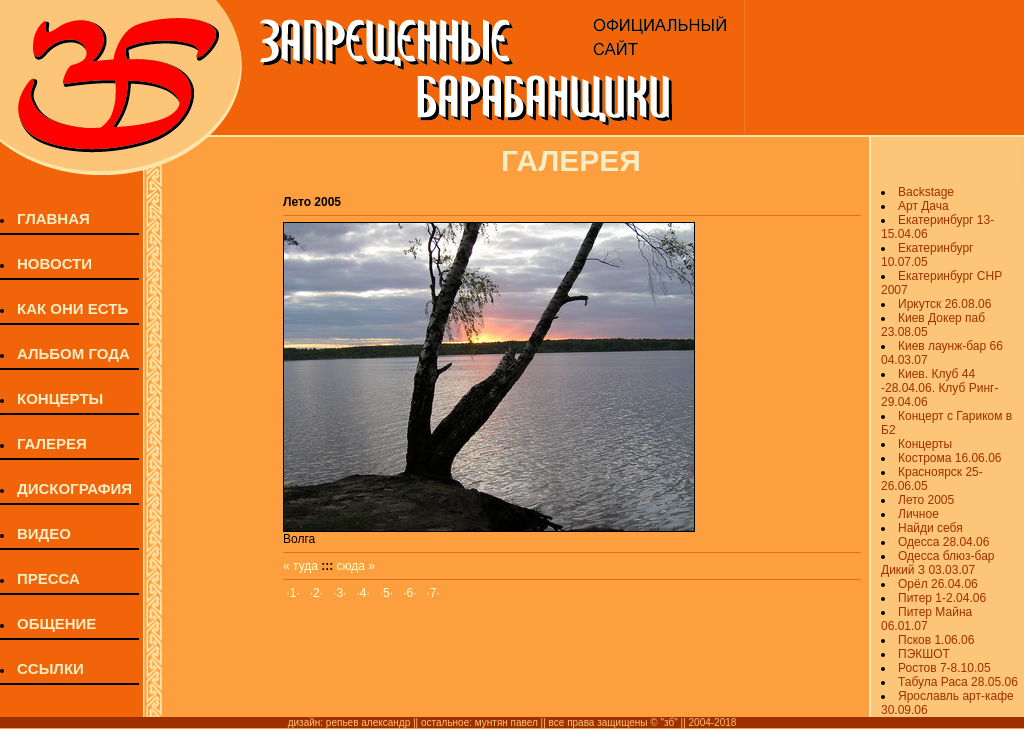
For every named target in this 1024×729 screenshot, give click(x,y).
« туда (300, 566)
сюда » (356, 566)
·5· (386, 593)
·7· (433, 593)
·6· (409, 593)
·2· (316, 593)
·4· (362, 593)
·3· (339, 593)
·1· (292, 593)
